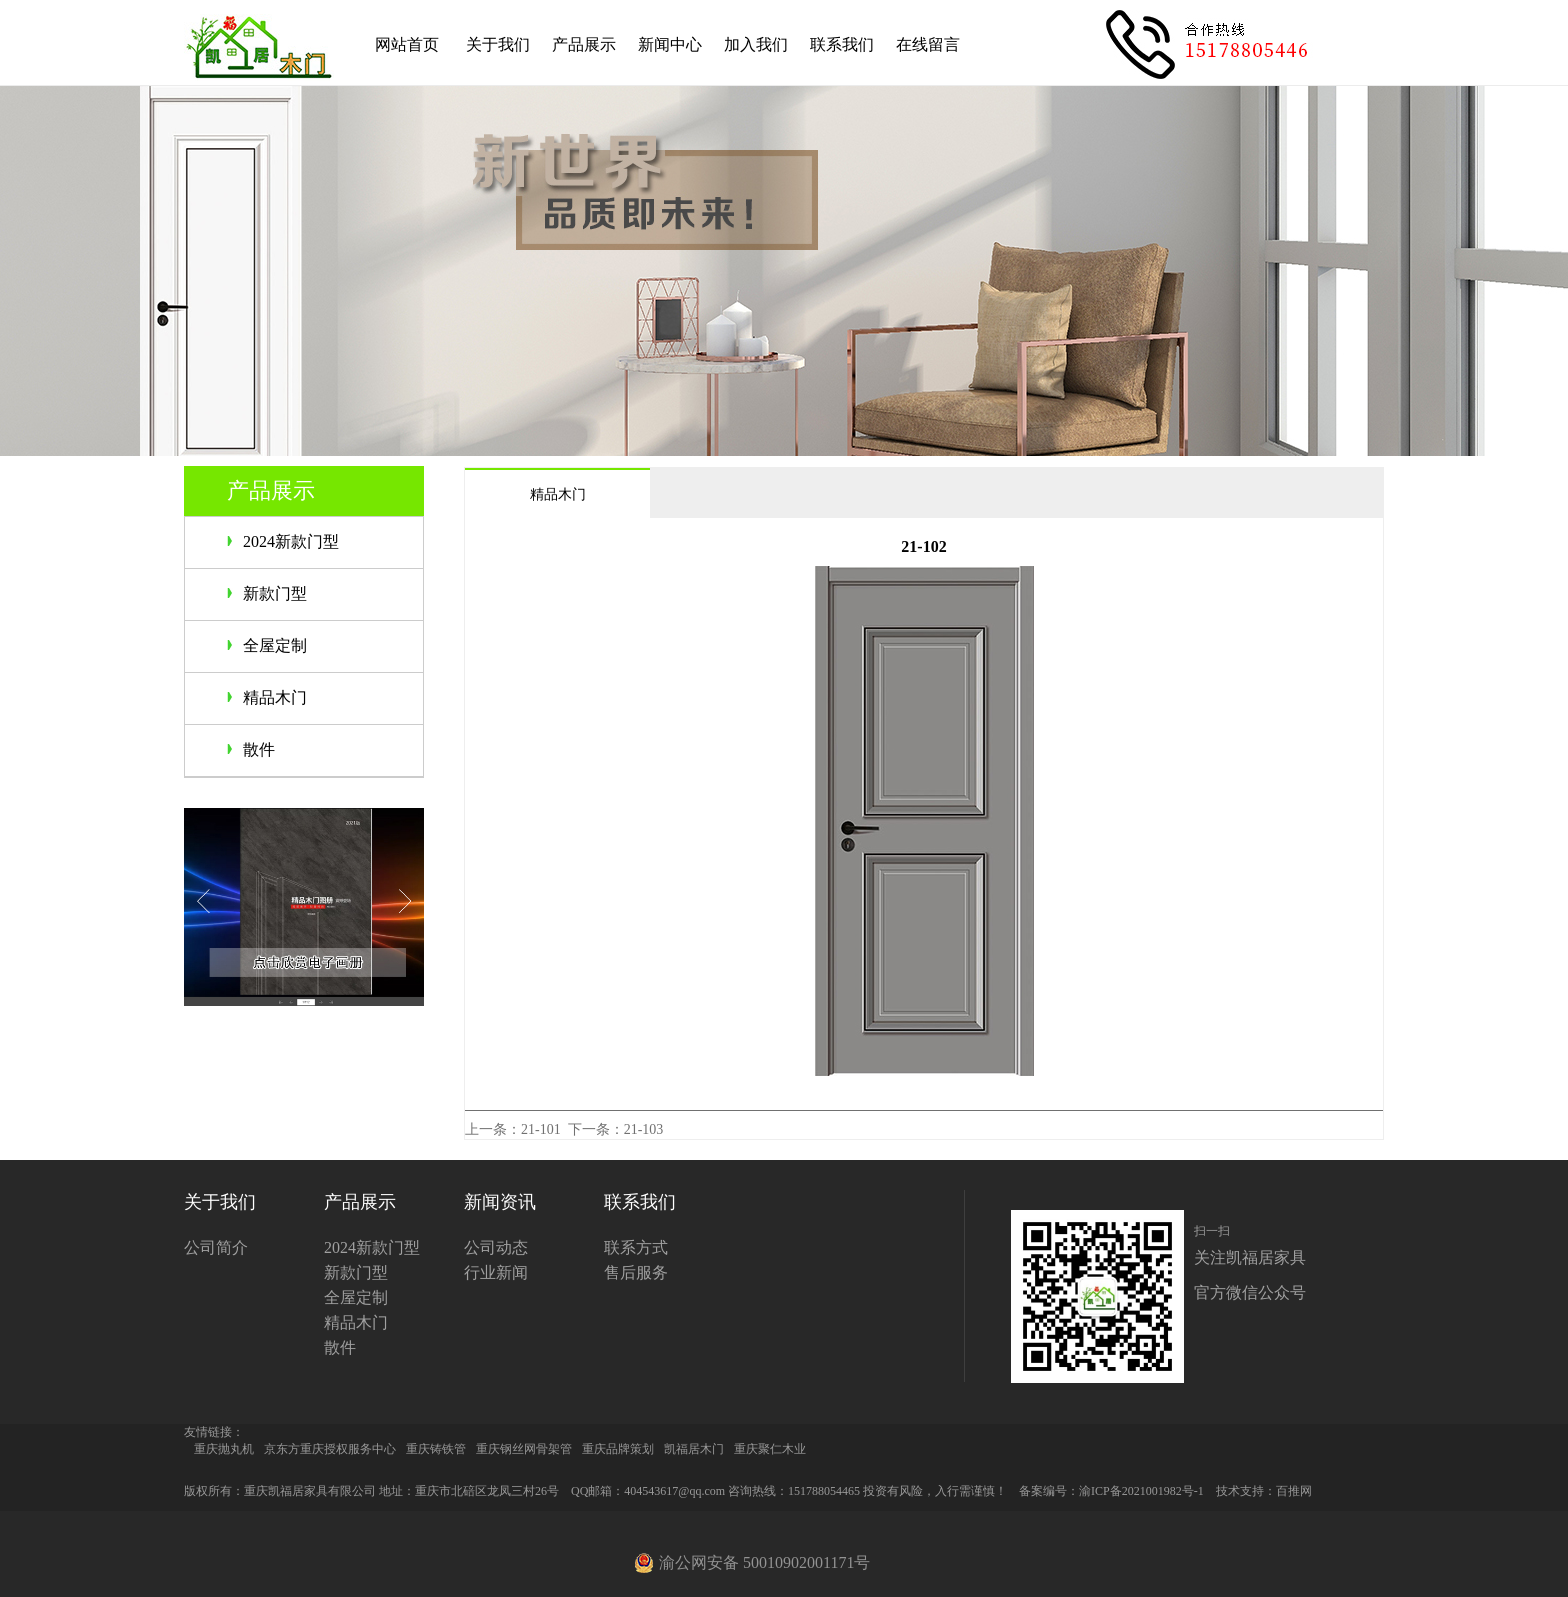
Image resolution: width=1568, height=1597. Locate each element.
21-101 (541, 1129)
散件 (259, 749)
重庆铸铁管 (436, 1449)
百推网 (1294, 1491)
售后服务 (636, 1272)
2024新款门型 (291, 541)
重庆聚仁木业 (770, 1449)
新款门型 (275, 593)
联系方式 (636, 1247)
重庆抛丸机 (224, 1449)
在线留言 (928, 44)
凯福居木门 (694, 1449)
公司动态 (496, 1247)
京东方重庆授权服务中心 (330, 1449)
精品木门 (275, 697)
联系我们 (842, 44)
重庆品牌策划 (618, 1449)
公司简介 (216, 1247)
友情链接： (214, 1432)
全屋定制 (275, 645)
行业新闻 (496, 1272)
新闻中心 (670, 44)
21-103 (644, 1129)
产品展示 (584, 44)
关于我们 (498, 44)
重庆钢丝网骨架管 (524, 1449)
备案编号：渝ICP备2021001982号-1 (1111, 1491)
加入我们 (756, 44)
